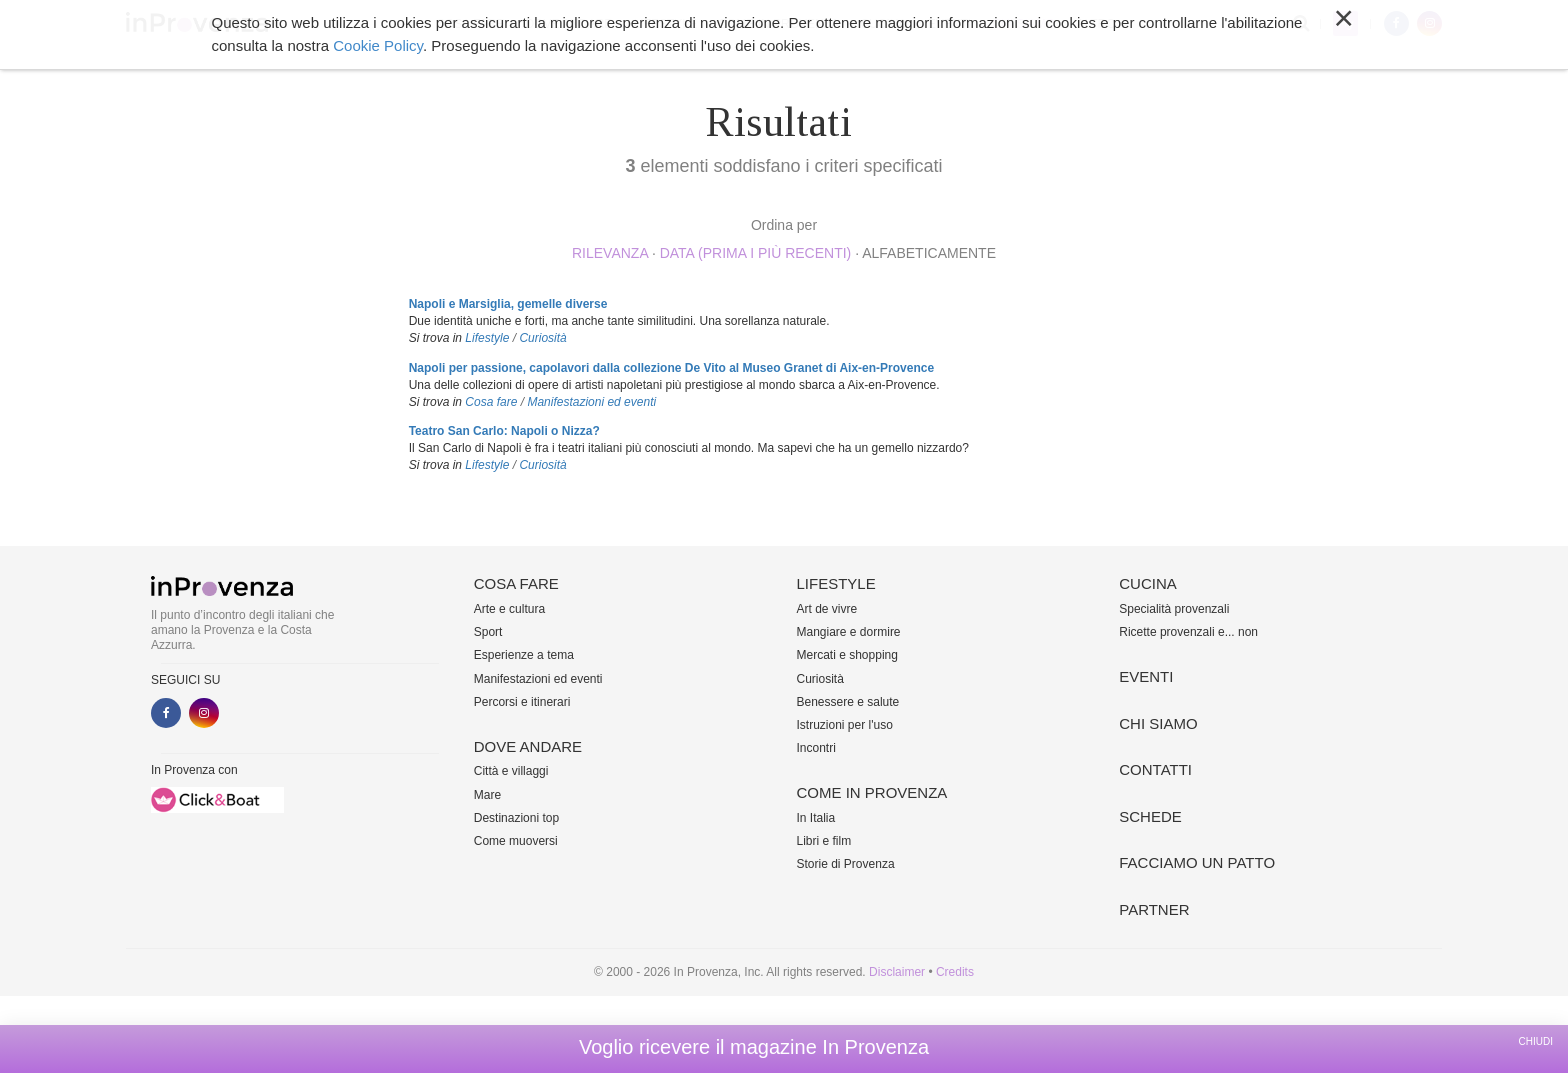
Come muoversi (516, 841)
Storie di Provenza (846, 864)
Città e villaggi (511, 771)
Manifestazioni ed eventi (591, 402)
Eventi (949, 24)
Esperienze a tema (524, 655)
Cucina (883, 24)
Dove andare (569, 24)
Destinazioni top (516, 818)
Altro (1095, 24)
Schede (1150, 816)
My (1345, 23)
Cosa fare (470, 24)
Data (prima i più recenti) (756, 253)
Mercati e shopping (847, 655)
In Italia (816, 818)
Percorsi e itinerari (522, 702)
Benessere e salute (848, 702)
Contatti (1155, 769)
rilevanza (610, 253)
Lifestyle (665, 24)
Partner (1154, 909)
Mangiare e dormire (849, 632)
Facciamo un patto (1197, 862)
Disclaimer (897, 972)
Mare (487, 795)
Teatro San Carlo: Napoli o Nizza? (504, 431)
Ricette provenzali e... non (1188, 632)
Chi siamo (1023, 24)
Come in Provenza (778, 24)
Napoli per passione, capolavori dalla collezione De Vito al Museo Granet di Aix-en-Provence (671, 368)
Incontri (816, 748)
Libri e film (824, 841)
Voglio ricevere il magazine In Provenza (754, 1047)
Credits (955, 972)
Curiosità (542, 338)
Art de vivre (827, 609)
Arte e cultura (509, 609)
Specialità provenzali (1174, 609)
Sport (488, 632)
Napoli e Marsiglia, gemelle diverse (508, 304)
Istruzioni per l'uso (845, 725)
